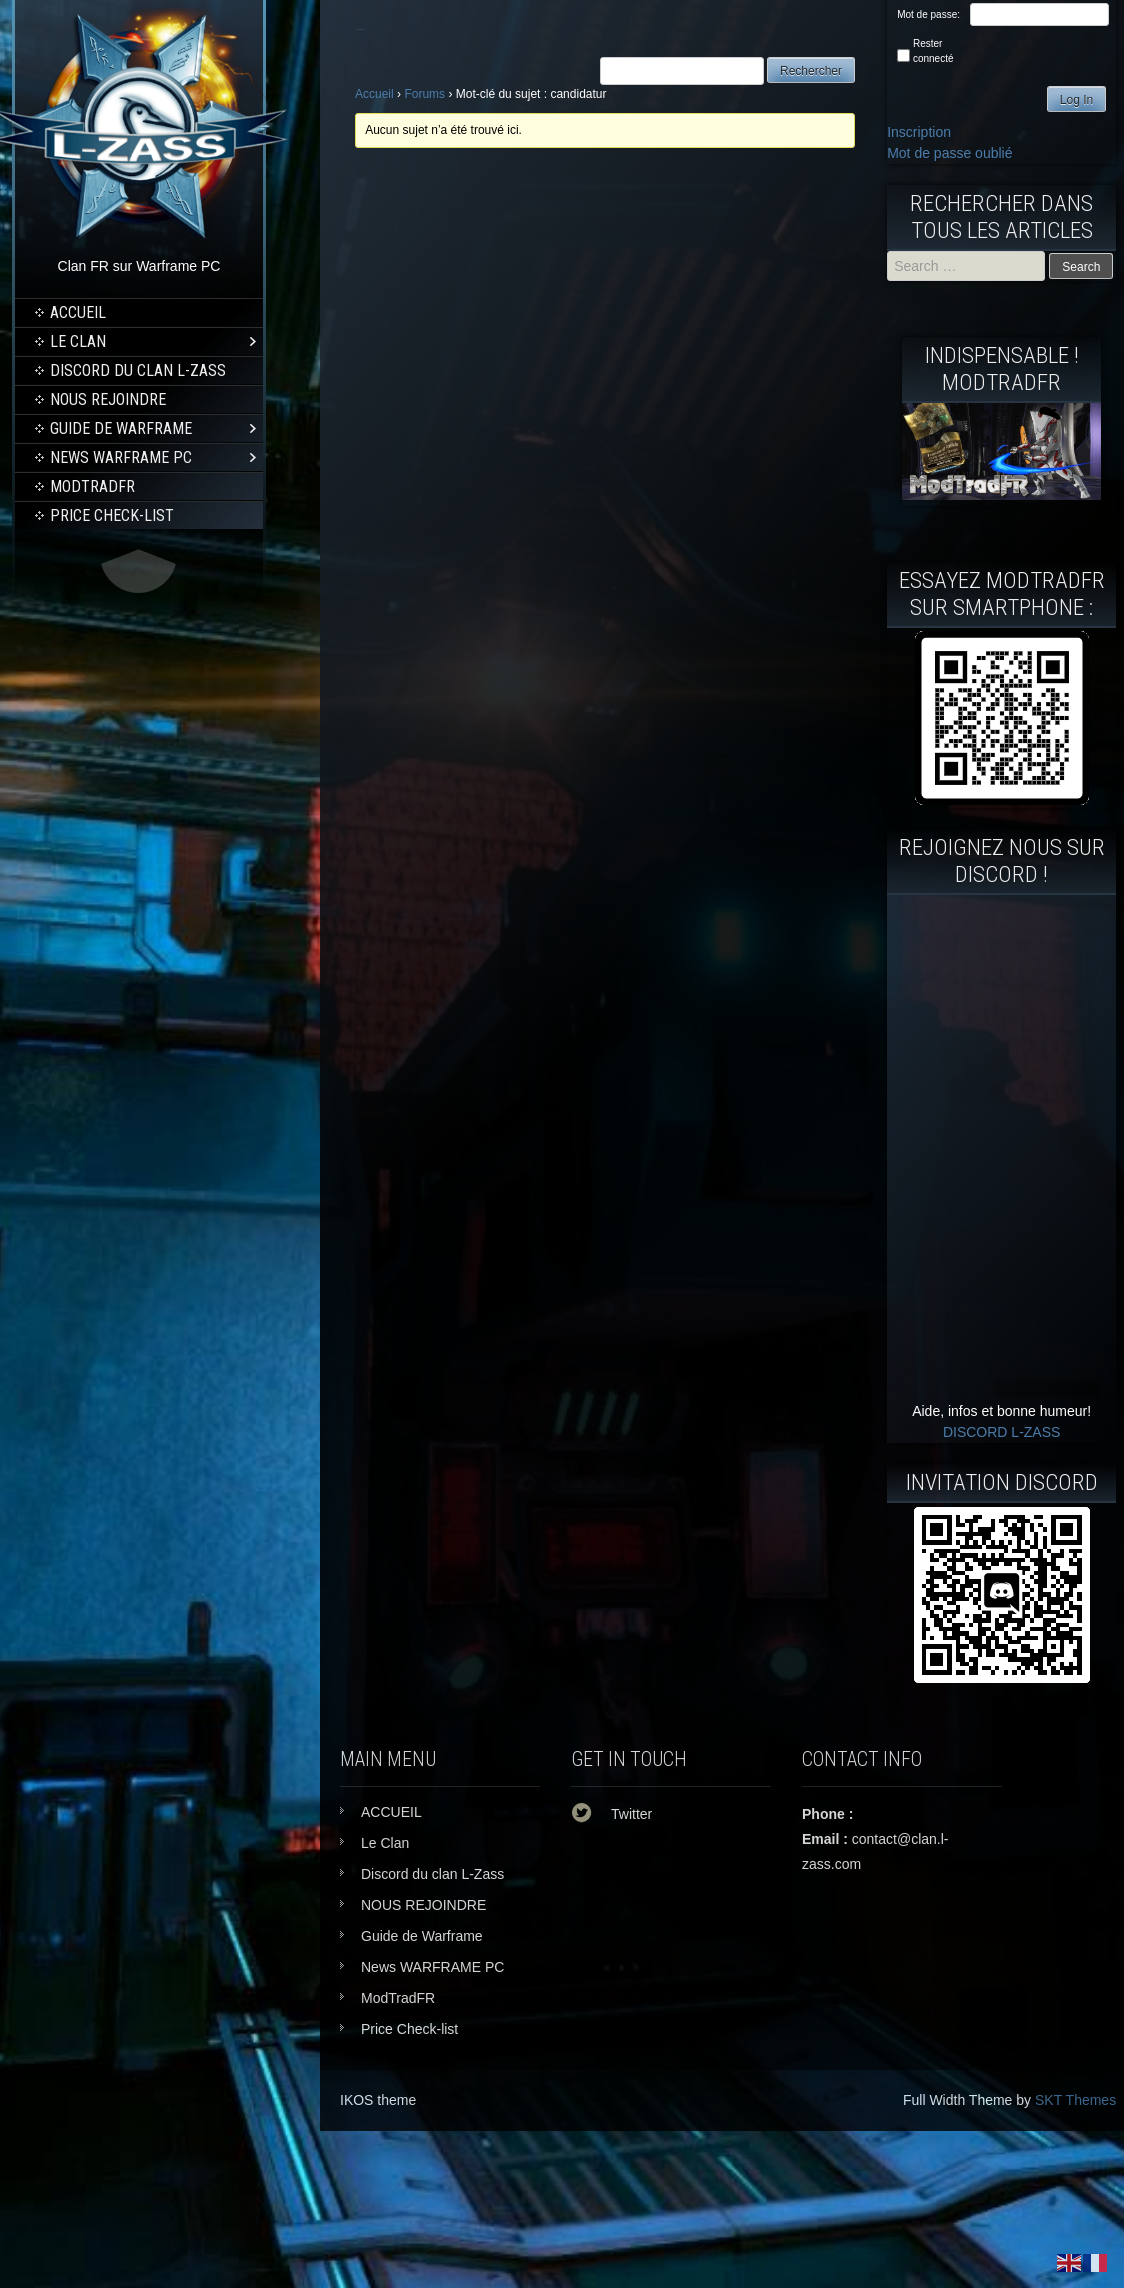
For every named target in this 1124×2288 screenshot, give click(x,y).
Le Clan (78, 341)
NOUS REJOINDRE (108, 399)
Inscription (919, 132)
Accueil (374, 94)
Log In (1076, 100)
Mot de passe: (928, 14)
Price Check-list (112, 515)
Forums (424, 94)
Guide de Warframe (121, 428)
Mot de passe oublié (949, 153)
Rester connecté (933, 51)
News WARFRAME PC (121, 457)
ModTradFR (92, 486)
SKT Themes (1075, 2100)
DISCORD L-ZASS (1001, 1432)
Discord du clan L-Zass (138, 370)
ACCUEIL (78, 312)
